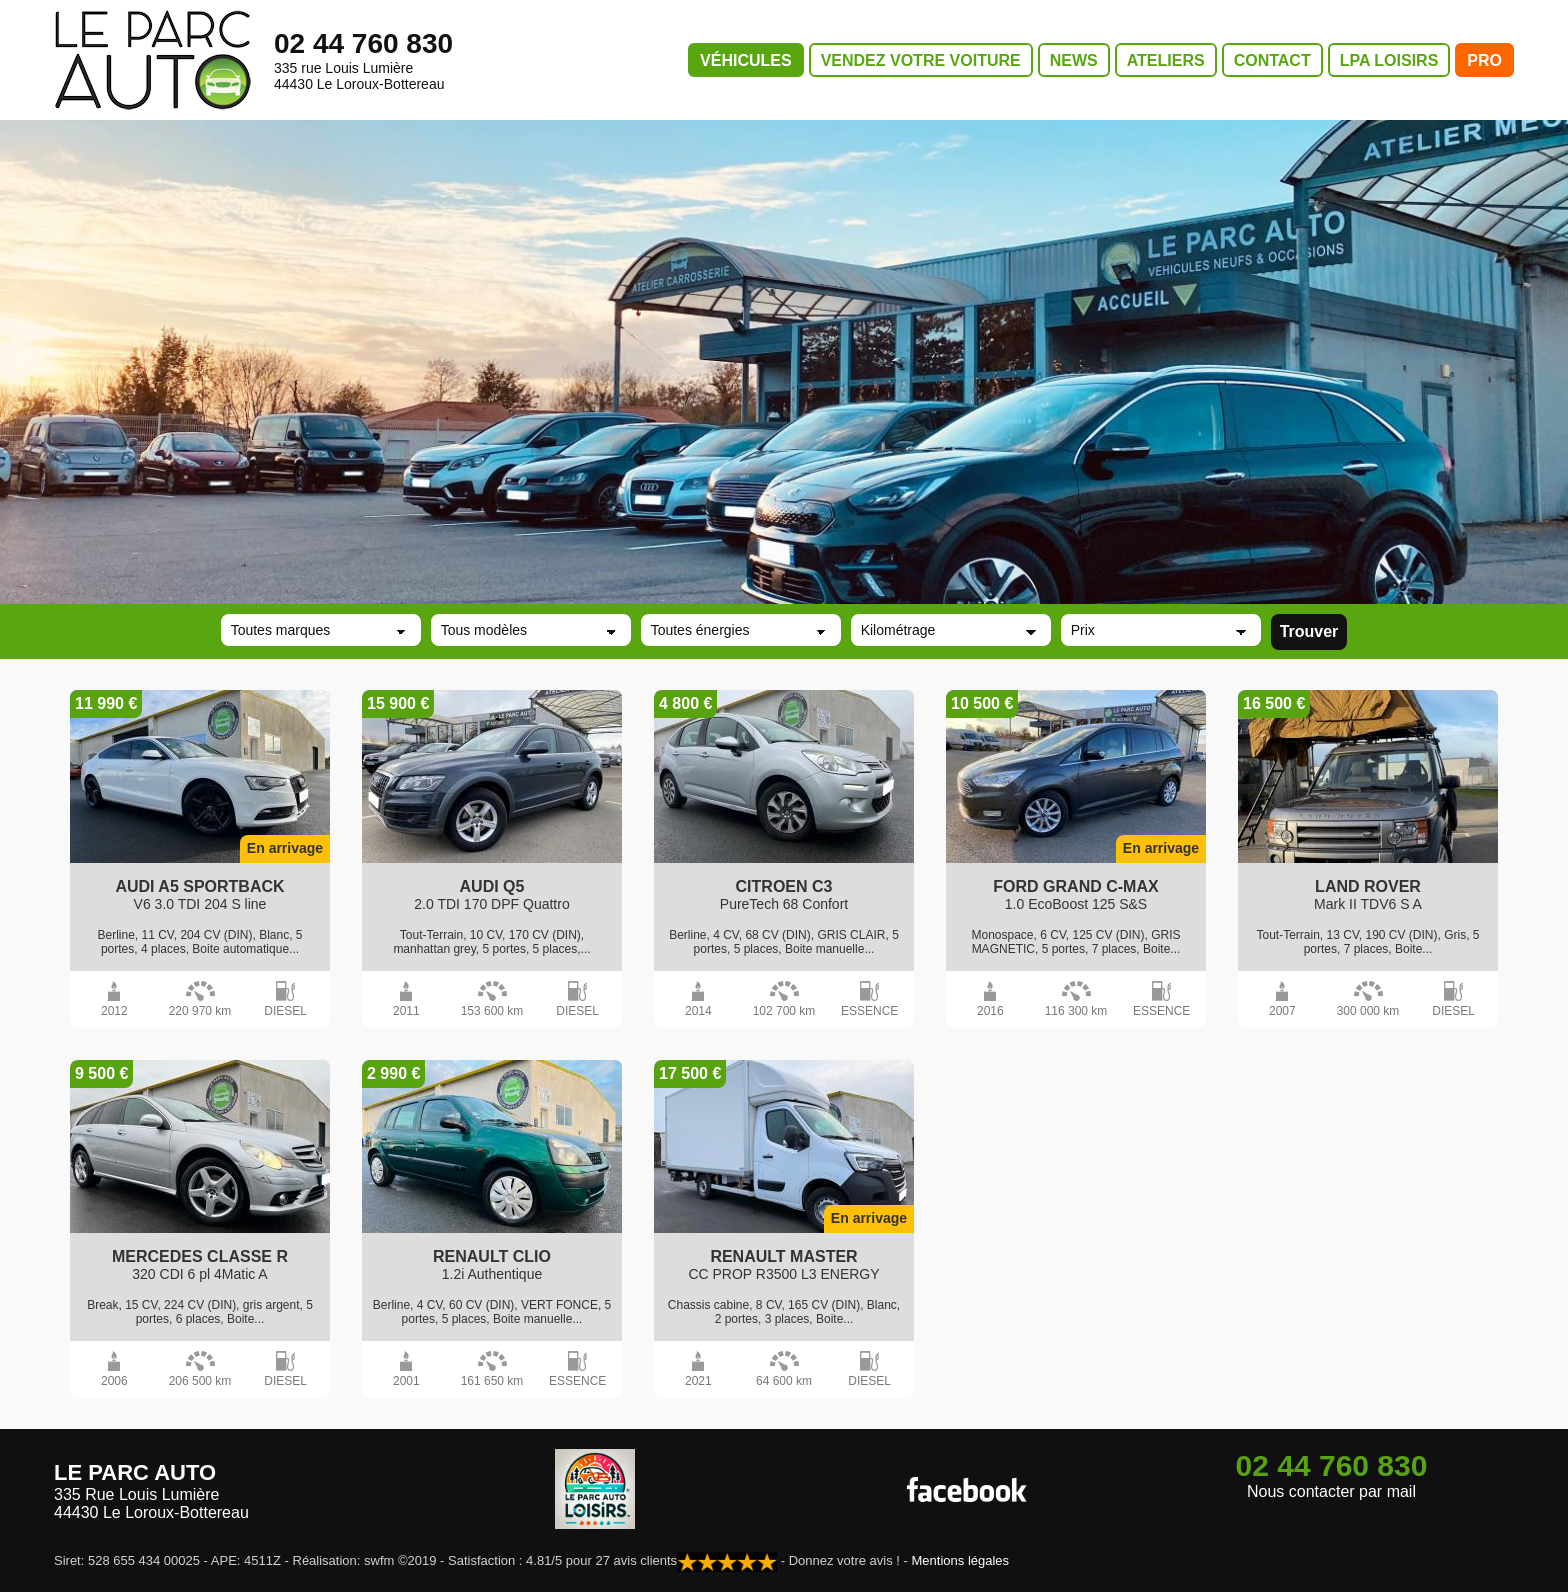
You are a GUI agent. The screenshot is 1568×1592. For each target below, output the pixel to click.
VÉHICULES (746, 60)
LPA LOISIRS (1389, 60)
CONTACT (1272, 60)
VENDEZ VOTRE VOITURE (921, 60)
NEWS (1074, 60)
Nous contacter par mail (1331, 1491)
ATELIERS (1166, 60)
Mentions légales (961, 1560)
